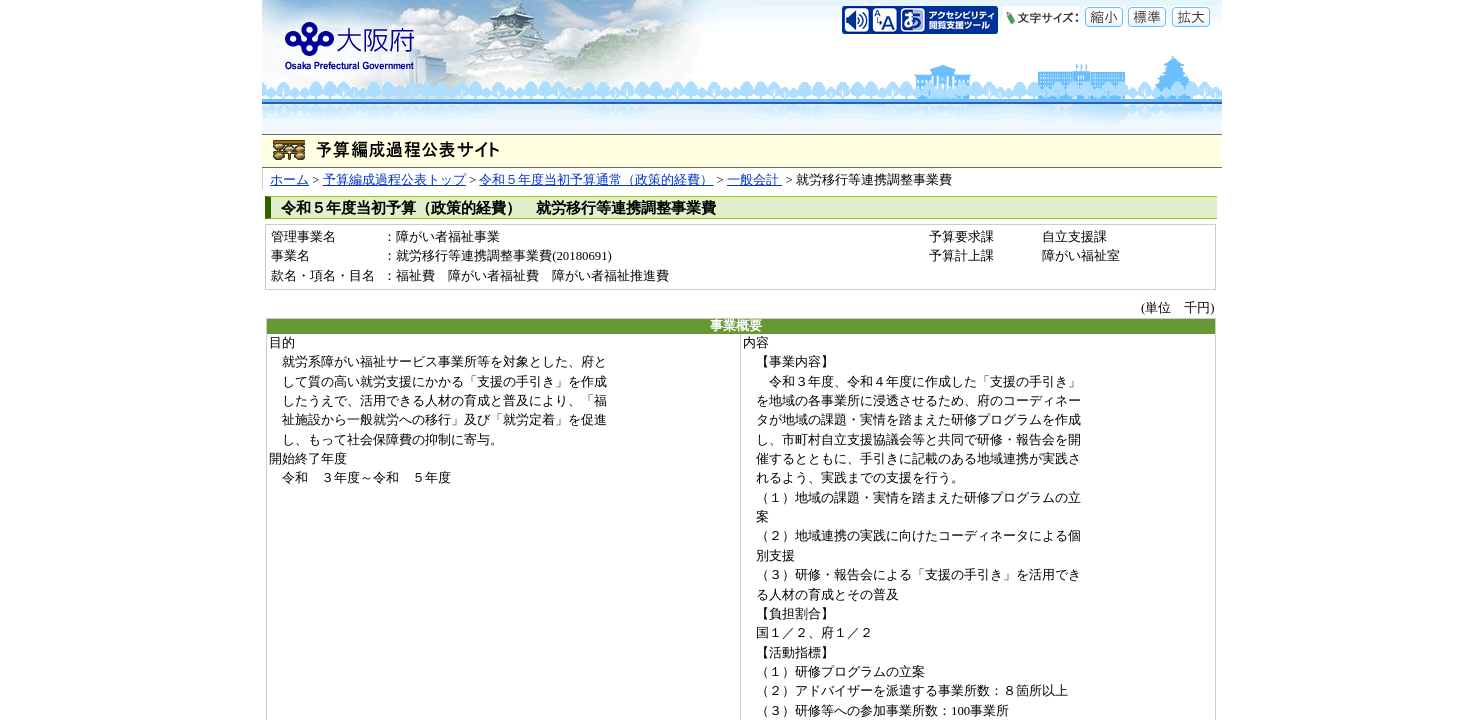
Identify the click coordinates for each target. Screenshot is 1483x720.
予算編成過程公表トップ (394, 180)
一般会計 (754, 180)
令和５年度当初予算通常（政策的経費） (596, 180)
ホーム (289, 180)
